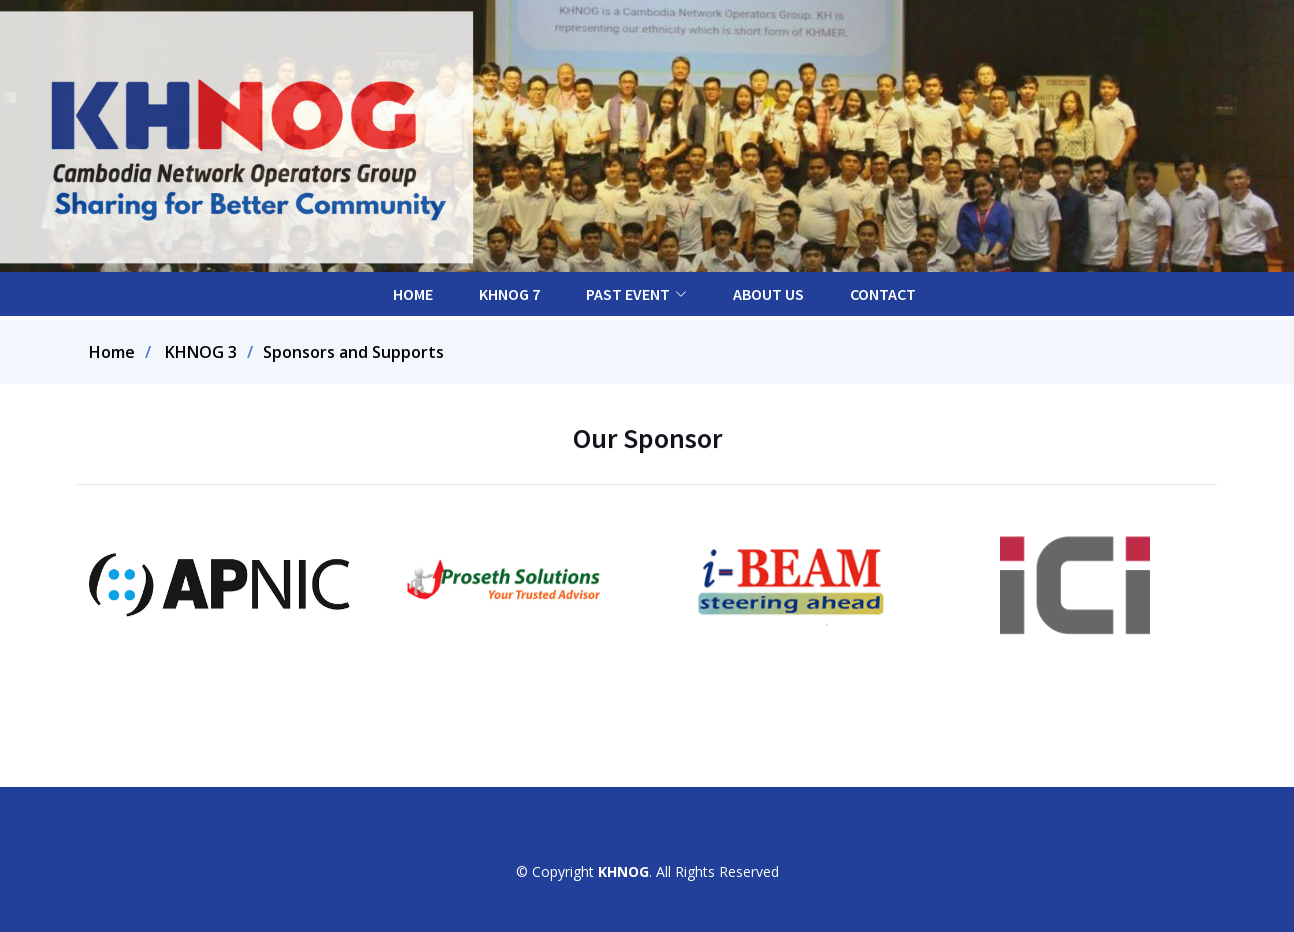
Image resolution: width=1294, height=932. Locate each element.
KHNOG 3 (201, 352)
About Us (768, 294)
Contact (883, 294)
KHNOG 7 (509, 294)
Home (413, 294)
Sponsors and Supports (353, 352)
